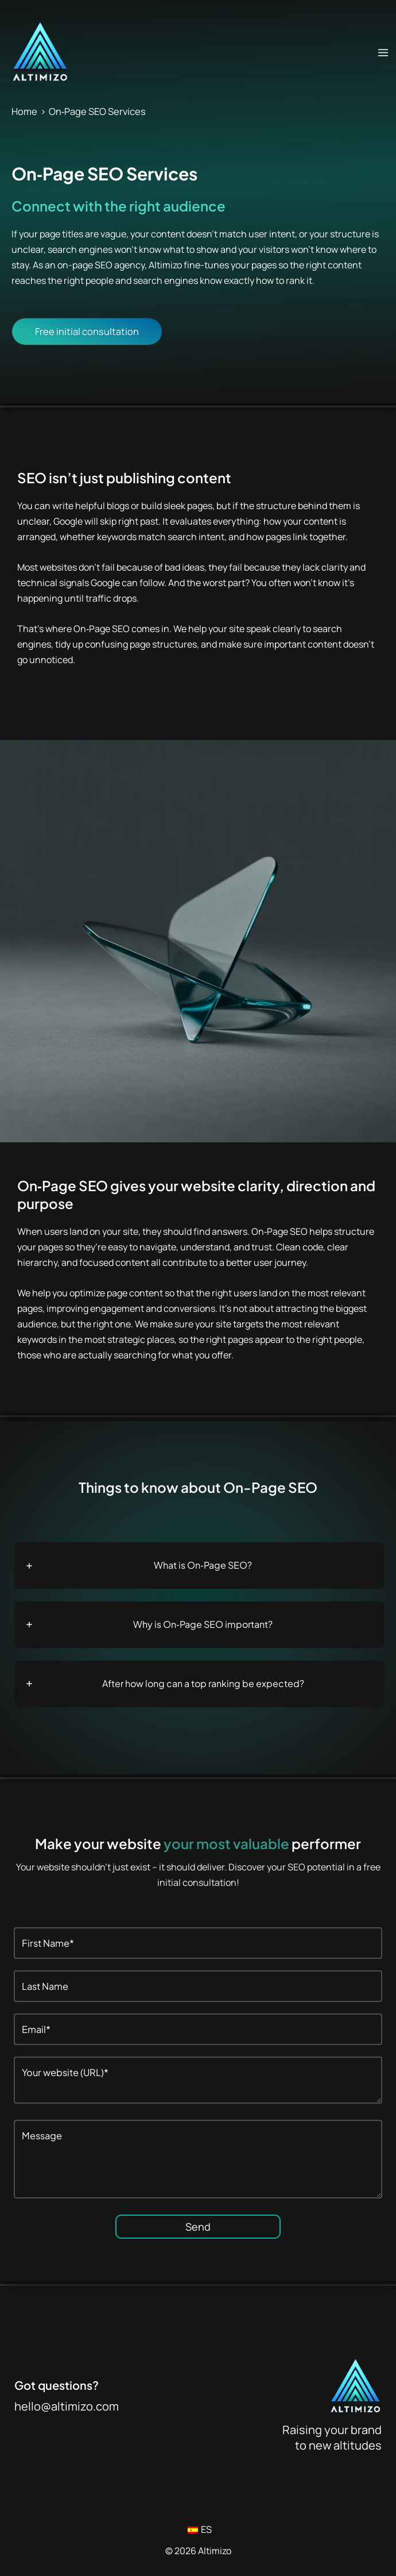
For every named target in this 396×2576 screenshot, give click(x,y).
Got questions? (56, 2385)
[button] (86, 331)
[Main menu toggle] (383, 52)
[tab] (199, 1565)
